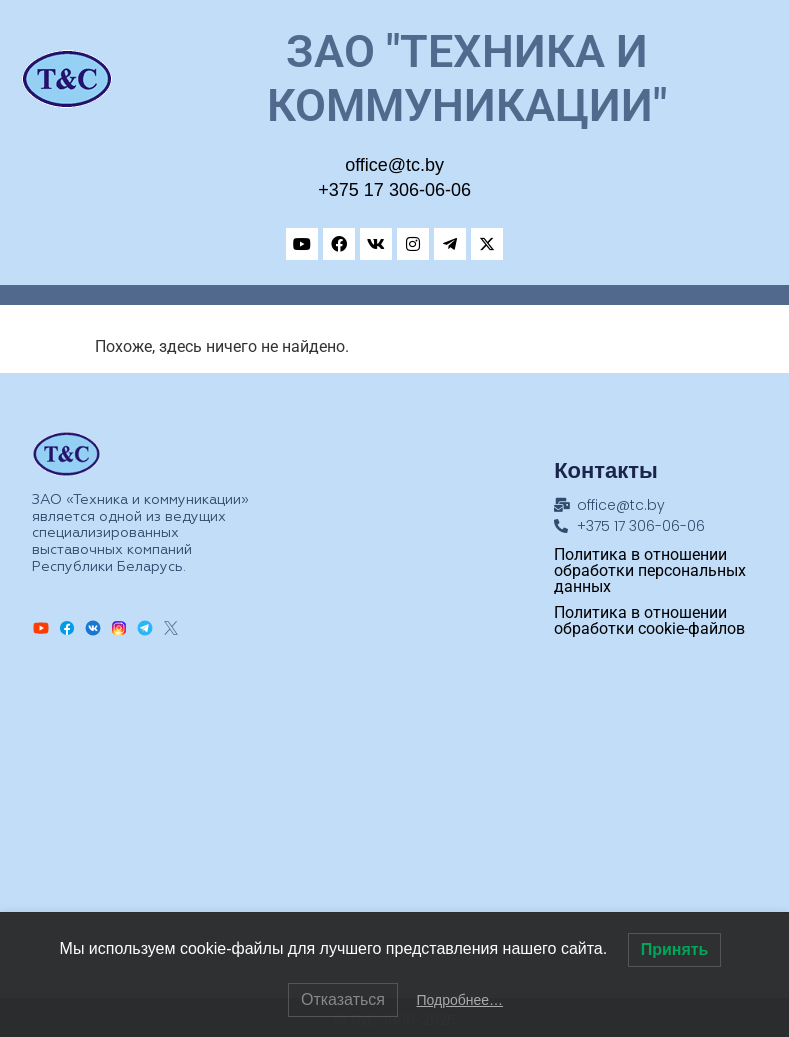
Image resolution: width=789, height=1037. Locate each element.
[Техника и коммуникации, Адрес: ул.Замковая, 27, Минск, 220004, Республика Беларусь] (395, 817)
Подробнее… (459, 1000)
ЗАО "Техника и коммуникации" (467, 78)
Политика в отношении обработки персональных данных (650, 570)
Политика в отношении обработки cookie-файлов (649, 620)
